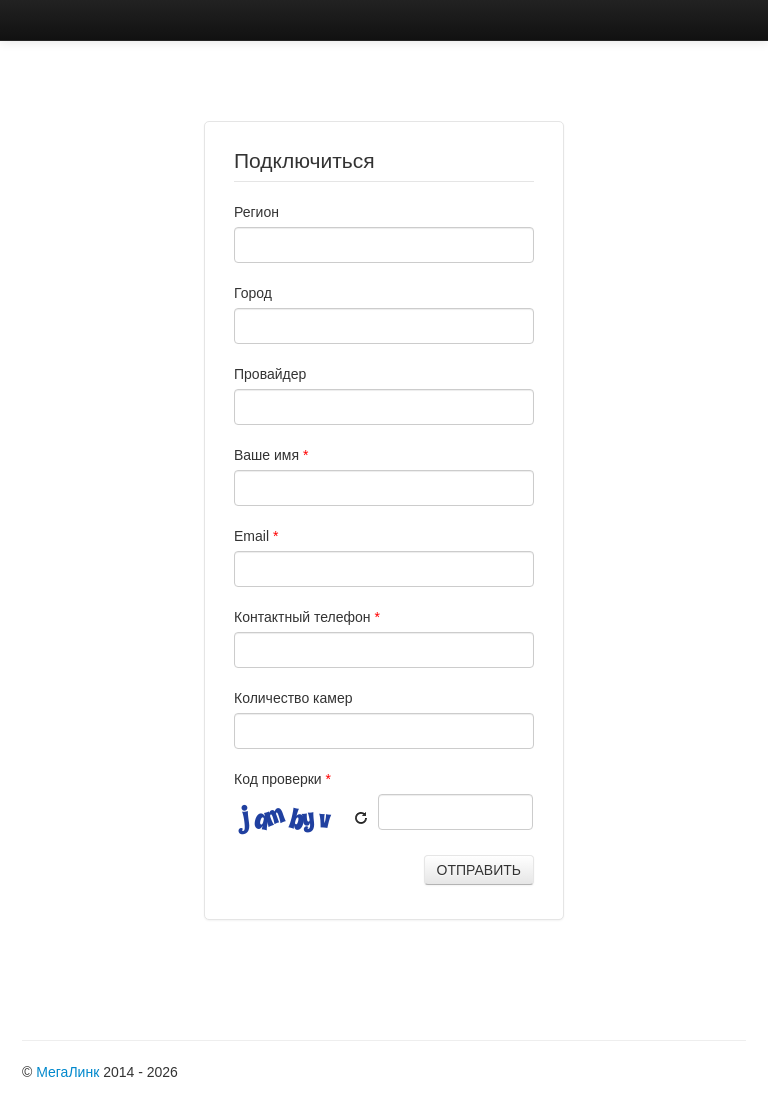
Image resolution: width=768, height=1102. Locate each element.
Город (253, 293)
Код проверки (282, 779)
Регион (256, 212)
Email (256, 536)
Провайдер (270, 374)
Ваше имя (271, 455)
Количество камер (293, 698)
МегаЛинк (67, 1072)
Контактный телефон (307, 617)
